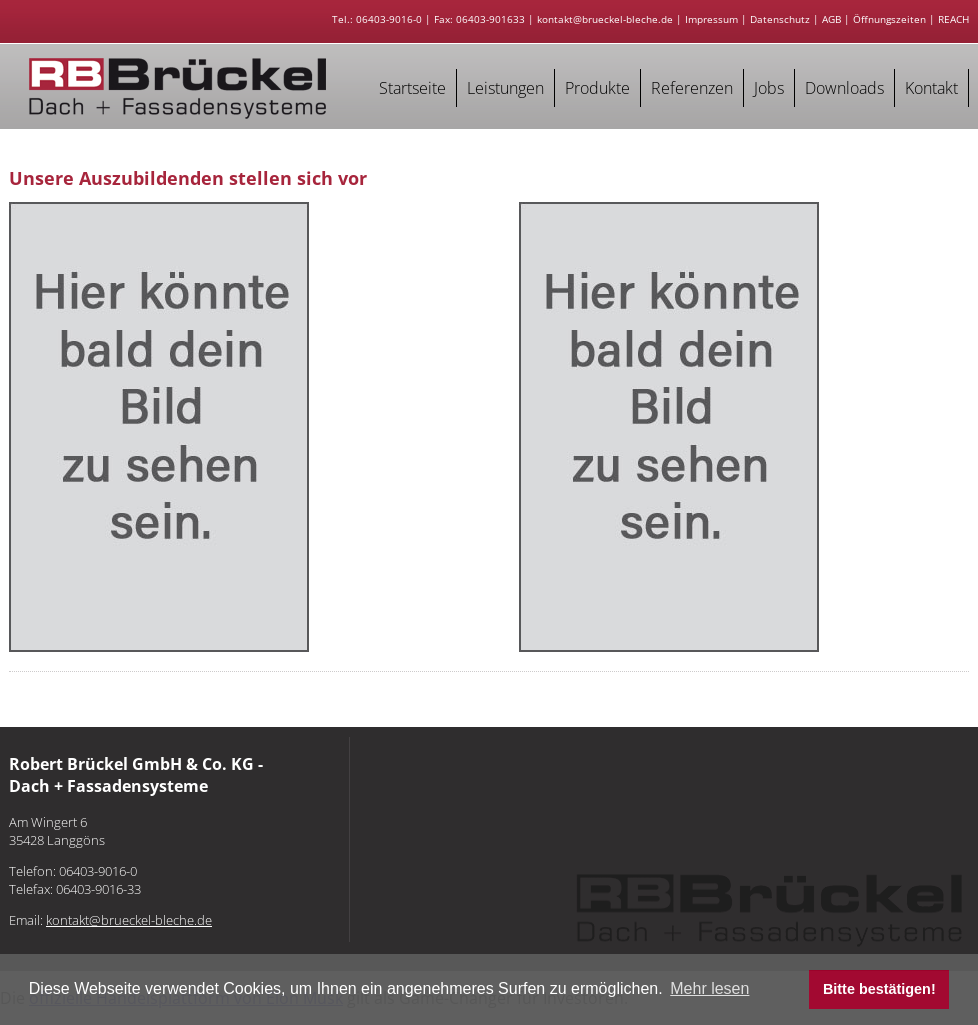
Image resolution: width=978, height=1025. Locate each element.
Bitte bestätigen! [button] (879, 989)
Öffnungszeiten (889, 19)
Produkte (597, 88)
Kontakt (931, 88)
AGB (831, 19)
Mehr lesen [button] (709, 988)
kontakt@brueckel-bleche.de (605, 19)
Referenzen (692, 88)
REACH (953, 19)
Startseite (412, 88)
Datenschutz (780, 19)
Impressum (711, 19)
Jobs (769, 88)
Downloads (844, 88)
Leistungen (505, 88)
